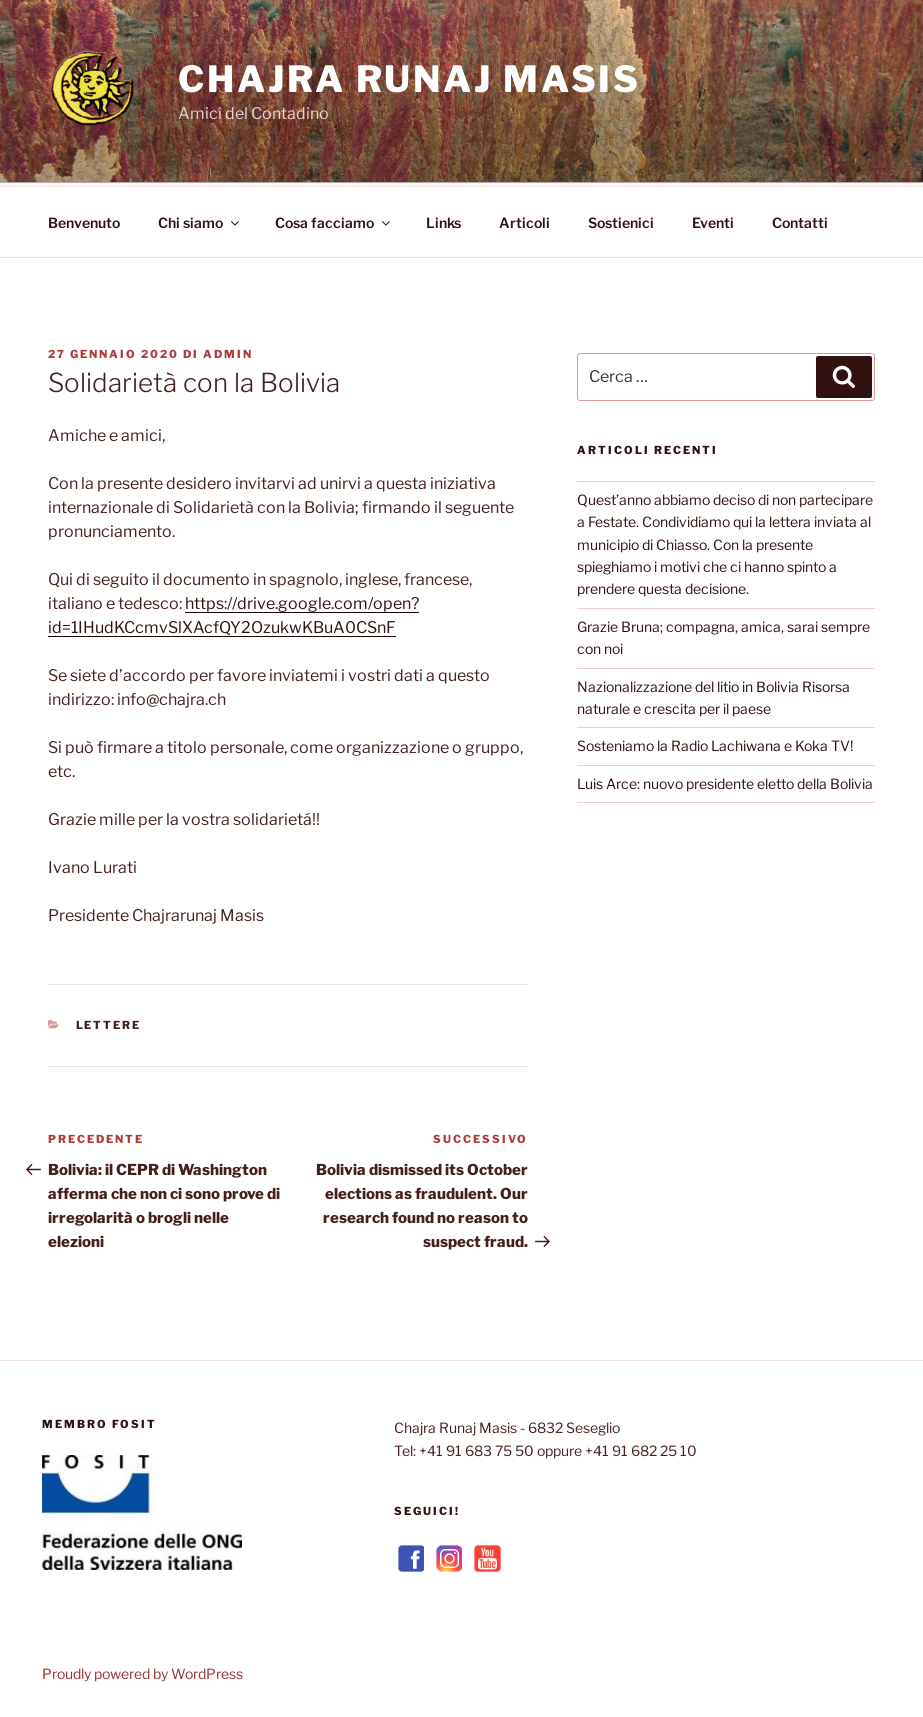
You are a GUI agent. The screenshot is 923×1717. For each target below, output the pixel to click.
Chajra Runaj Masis (409, 79)
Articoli (524, 219)
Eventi (713, 219)
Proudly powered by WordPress (142, 1670)
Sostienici (621, 219)
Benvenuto (84, 219)
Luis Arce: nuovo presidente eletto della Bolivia (725, 780)
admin (228, 351)
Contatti (800, 219)
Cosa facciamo (334, 219)
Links (443, 219)
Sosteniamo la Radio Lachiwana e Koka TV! (715, 742)
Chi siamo (200, 219)
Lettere (109, 1022)
